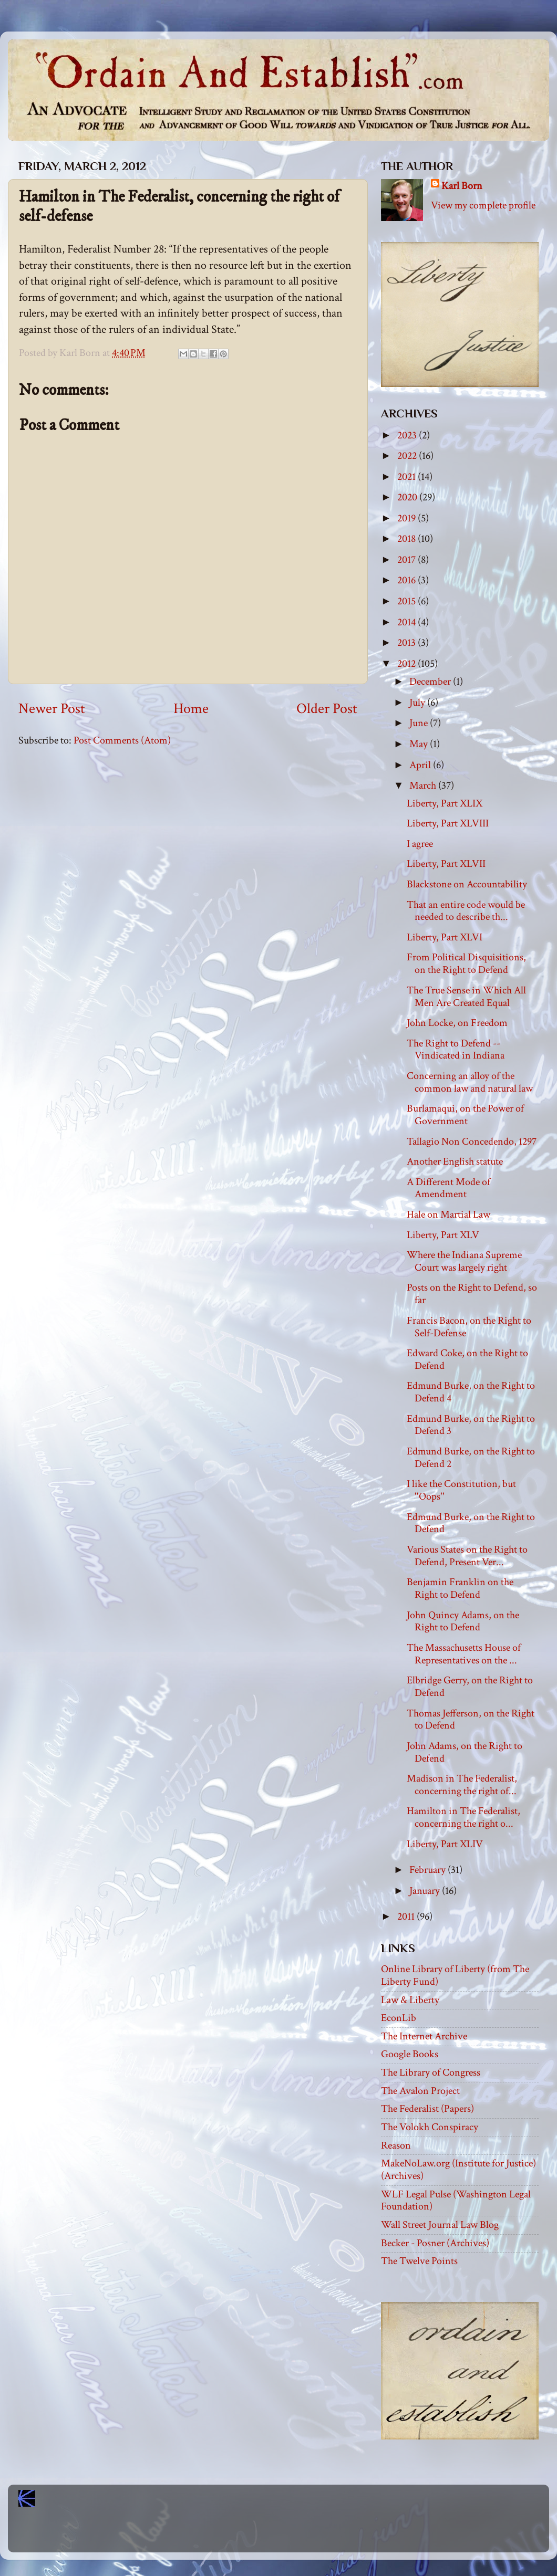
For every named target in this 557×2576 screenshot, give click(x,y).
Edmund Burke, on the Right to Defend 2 (471, 1457)
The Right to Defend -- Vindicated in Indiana (455, 1049)
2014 (407, 622)
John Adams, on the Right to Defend (464, 1752)
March (423, 785)
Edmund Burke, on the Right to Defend (471, 1523)
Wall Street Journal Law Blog (440, 2225)
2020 (408, 497)
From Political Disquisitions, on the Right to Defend (466, 963)
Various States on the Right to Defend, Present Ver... (467, 1556)
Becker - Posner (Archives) (435, 2243)
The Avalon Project (420, 2091)
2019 (407, 518)
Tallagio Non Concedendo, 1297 (472, 1141)
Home (191, 708)
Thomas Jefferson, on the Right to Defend (470, 1719)
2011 (407, 1916)
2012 (407, 664)
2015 (407, 601)
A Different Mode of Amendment (448, 1188)
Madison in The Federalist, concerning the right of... (462, 1785)
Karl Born (461, 186)
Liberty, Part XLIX (444, 803)
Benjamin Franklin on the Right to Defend (460, 1588)
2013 (407, 643)
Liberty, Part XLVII (446, 864)
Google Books (409, 2054)
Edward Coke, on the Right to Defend (467, 1359)
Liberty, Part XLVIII (448, 823)
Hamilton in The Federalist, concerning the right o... (463, 1817)
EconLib (398, 2018)
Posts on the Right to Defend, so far (472, 1294)
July (418, 702)
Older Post (326, 708)
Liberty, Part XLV (443, 1235)
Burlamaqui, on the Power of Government (465, 1115)
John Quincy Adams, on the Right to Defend (463, 1621)
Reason (396, 2145)
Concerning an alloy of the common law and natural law (470, 1082)
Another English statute (455, 1161)
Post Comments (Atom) (122, 740)
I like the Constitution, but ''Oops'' (461, 1490)
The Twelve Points (419, 2261)
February (428, 1870)
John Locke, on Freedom (457, 1023)
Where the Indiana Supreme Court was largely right (464, 1261)
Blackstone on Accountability (467, 884)
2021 (407, 477)
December (431, 681)
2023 (408, 435)
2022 (408, 456)
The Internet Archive (424, 2036)
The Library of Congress (430, 2072)
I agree (420, 844)
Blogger (301, 2534)
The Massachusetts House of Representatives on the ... (464, 1654)
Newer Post (51, 708)
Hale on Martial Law (448, 1214)
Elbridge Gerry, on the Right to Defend (470, 1686)
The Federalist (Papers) (427, 2109)
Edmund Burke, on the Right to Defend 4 (471, 1392)
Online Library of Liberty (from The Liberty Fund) (455, 1975)
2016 (407, 580)
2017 (407, 560)
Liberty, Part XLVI (444, 937)
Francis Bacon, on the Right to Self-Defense (469, 1327)
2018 (407, 539)
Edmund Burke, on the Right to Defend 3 (471, 1425)
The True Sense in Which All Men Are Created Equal (466, 996)
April (421, 765)
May (419, 744)
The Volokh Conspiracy (429, 2127)
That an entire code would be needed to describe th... (466, 911)
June (419, 723)
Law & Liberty (410, 2000)
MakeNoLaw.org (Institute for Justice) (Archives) (458, 2169)
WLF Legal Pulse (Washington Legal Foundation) (456, 2200)
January (425, 1891)
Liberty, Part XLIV (445, 1844)
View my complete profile (483, 205)
